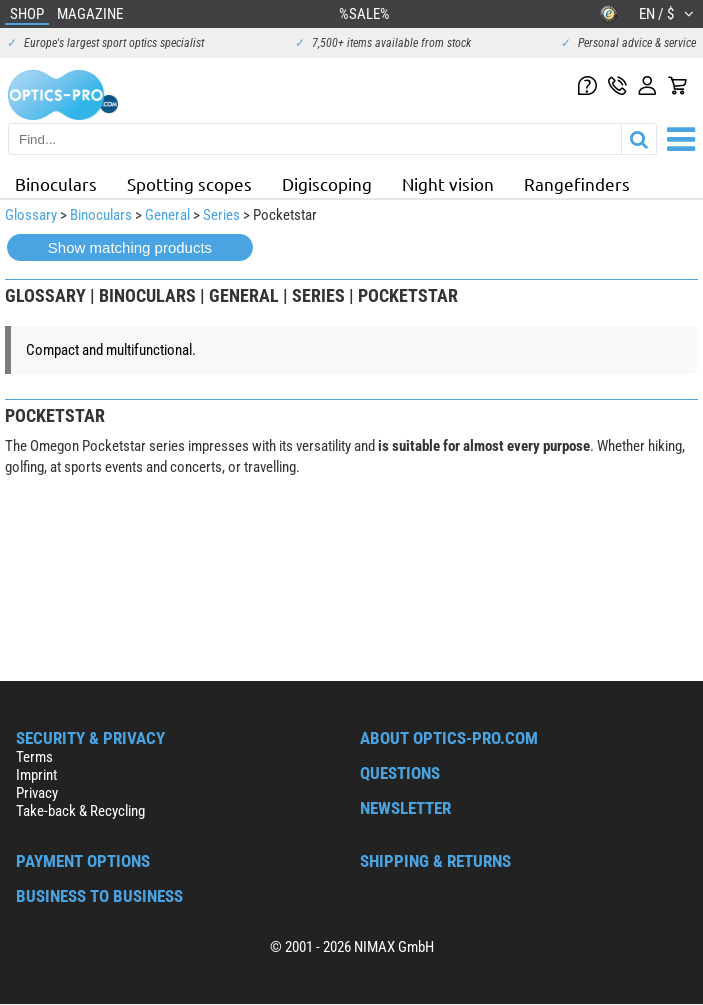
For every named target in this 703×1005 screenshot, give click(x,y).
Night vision (448, 183)
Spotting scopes (189, 183)
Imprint (36, 775)
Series (221, 215)
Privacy (37, 793)
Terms (34, 757)
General (167, 215)
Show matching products (130, 247)
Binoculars (56, 183)
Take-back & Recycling (80, 811)
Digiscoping (327, 183)
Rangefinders (577, 183)
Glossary (31, 215)
